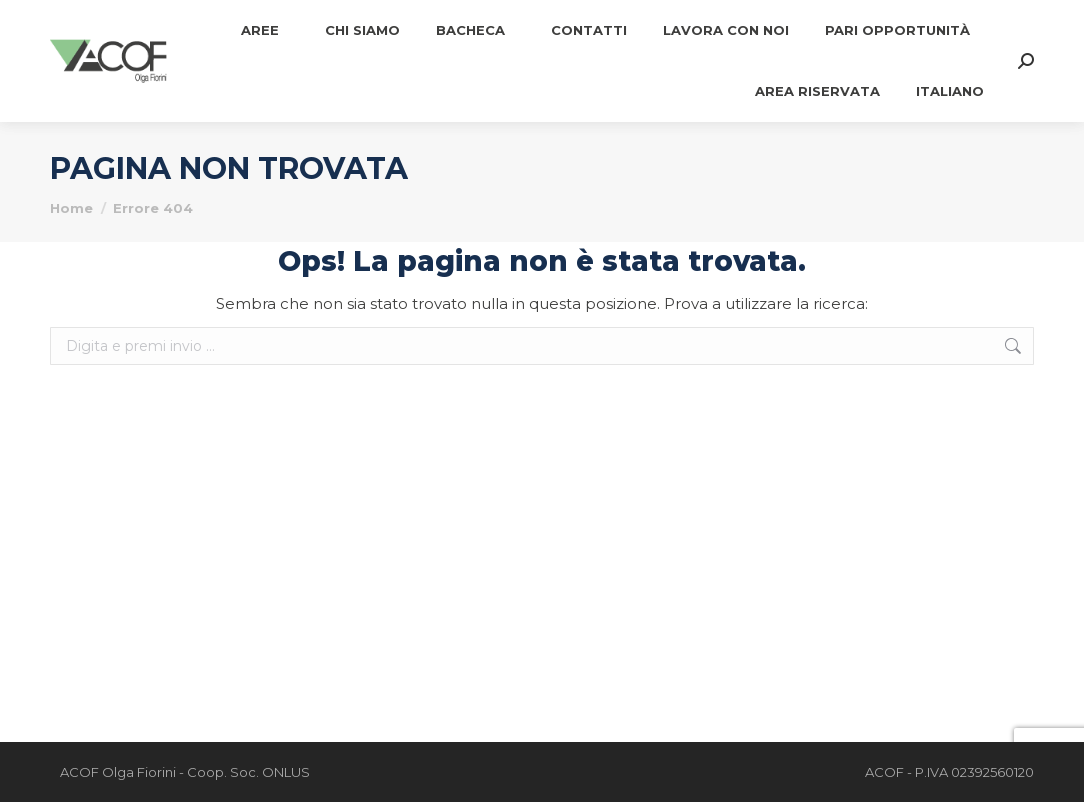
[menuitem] (950, 91)
